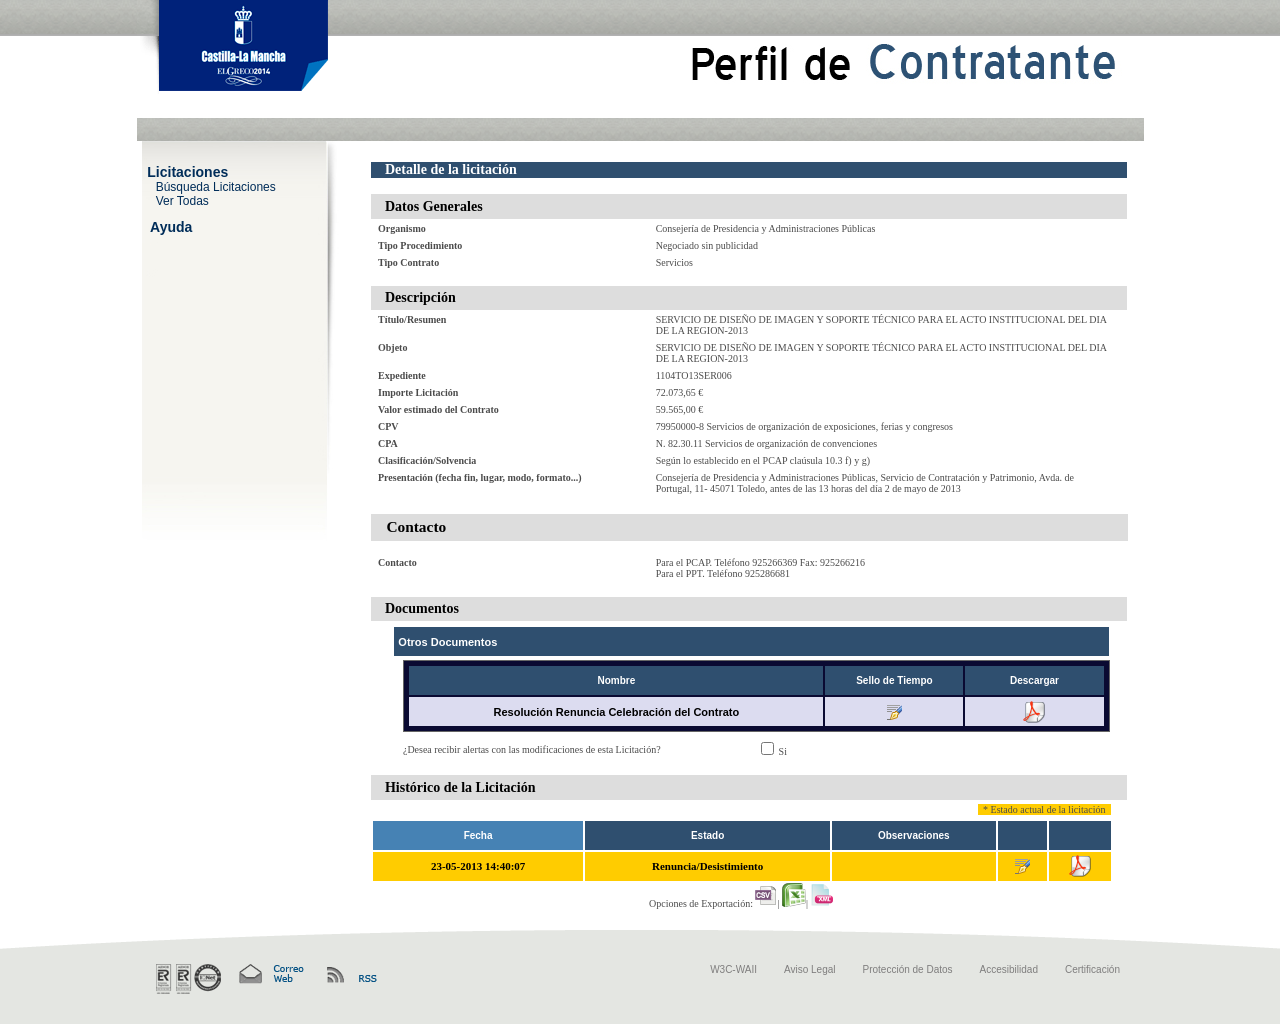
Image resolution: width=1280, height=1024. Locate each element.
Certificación (1092, 969)
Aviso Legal (810, 969)
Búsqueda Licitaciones (216, 186)
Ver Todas (182, 200)
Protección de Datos (908, 969)
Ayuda (171, 226)
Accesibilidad (1009, 969)
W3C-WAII (733, 969)
